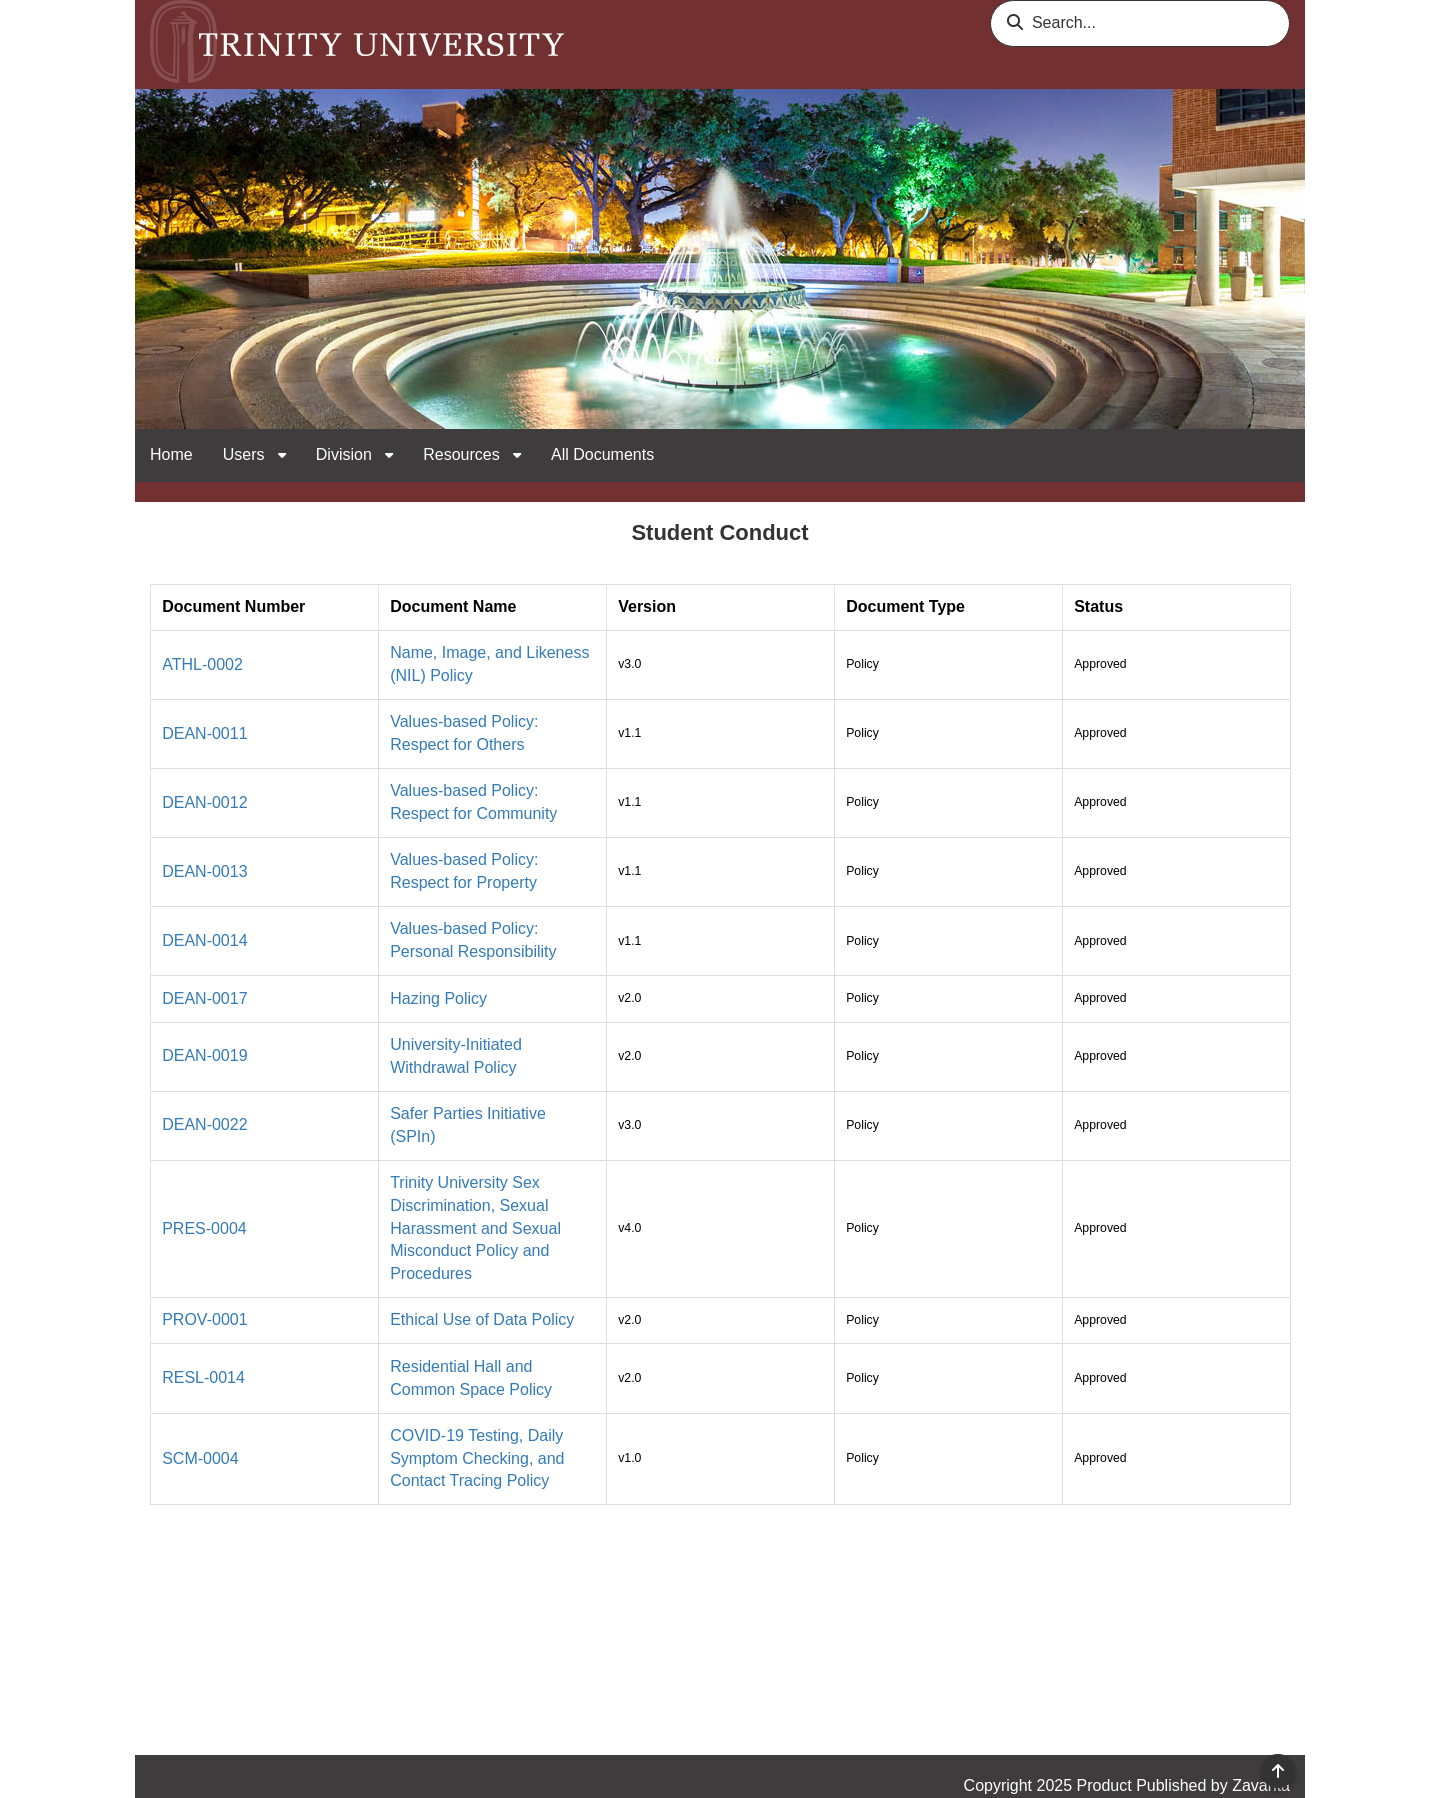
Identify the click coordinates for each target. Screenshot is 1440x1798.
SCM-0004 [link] (200, 1458)
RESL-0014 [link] (203, 1377)
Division (346, 454)
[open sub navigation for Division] (389, 455)
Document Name (453, 606)
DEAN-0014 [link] (204, 940)
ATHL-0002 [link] (202, 664)
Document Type (905, 606)
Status (1098, 606)
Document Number (233, 606)
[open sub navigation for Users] (282, 455)
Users (246, 454)
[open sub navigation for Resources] (517, 455)
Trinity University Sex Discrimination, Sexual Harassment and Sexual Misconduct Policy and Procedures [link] (475, 1228)
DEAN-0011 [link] (204, 733)
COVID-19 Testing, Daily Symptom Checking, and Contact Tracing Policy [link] (477, 1458)
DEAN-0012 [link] (204, 802)
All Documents (602, 454)
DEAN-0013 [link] (204, 871)
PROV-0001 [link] (204, 1319)
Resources (463, 454)
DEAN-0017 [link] (204, 998)
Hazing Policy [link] (438, 998)
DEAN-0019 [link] (204, 1055)
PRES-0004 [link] (204, 1228)
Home (171, 454)
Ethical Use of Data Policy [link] (482, 1319)
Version (647, 606)
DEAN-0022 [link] (204, 1124)
